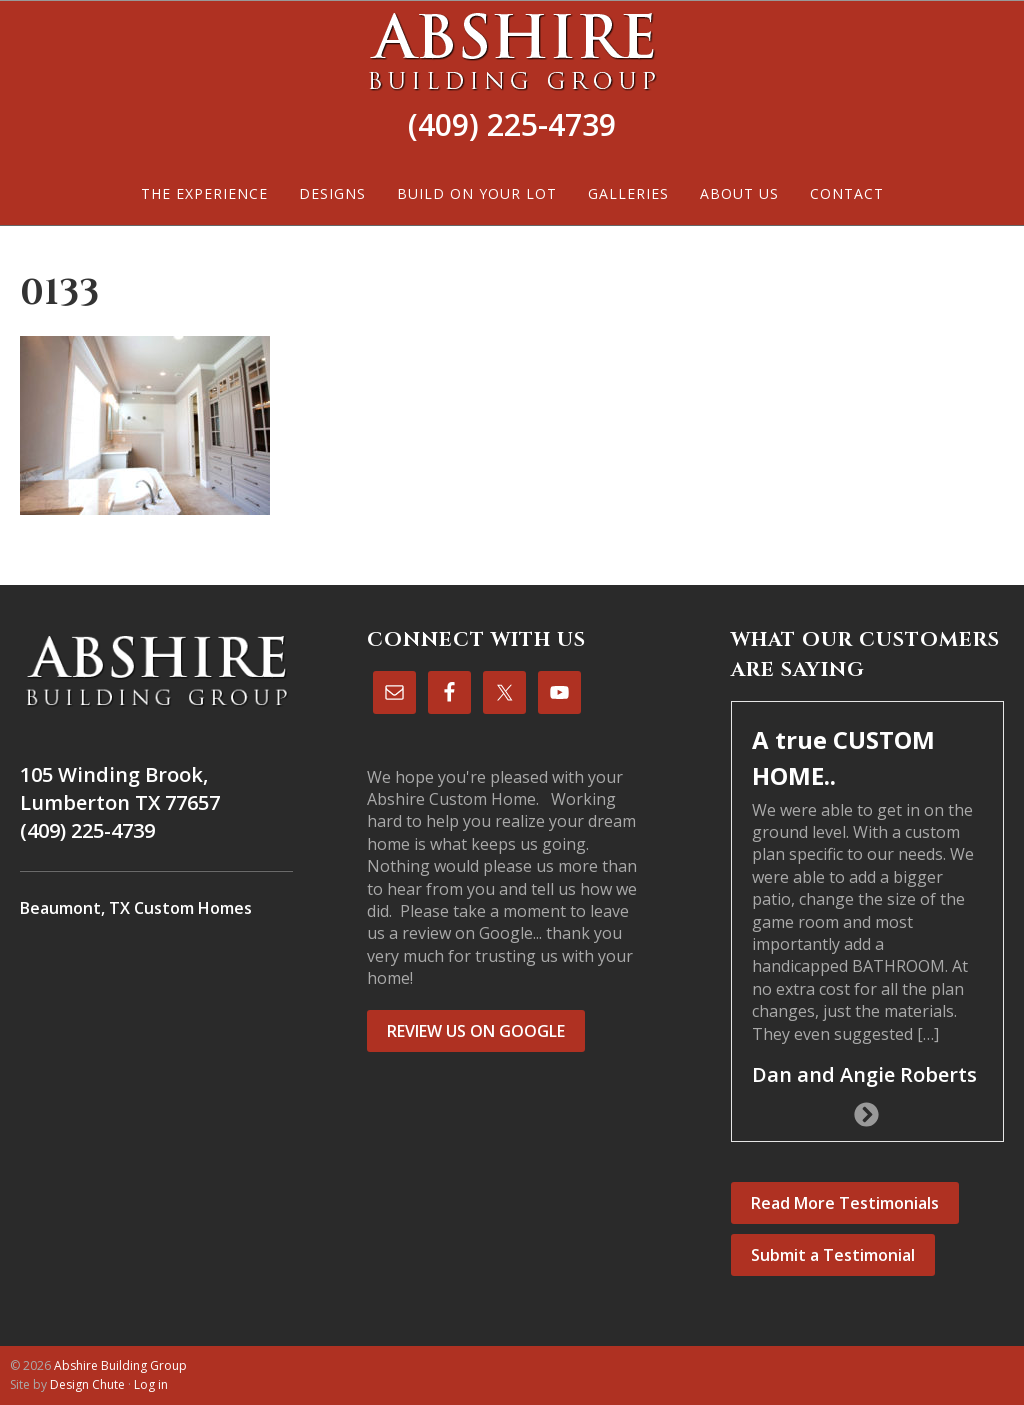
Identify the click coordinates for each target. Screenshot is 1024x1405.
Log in (151, 1384)
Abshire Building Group (512, 51)
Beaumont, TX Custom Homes (136, 908)
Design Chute (87, 1384)
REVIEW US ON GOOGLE (476, 1031)
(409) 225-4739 (512, 124)
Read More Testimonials (845, 1203)
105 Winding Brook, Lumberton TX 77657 (120, 788)
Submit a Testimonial (833, 1255)
